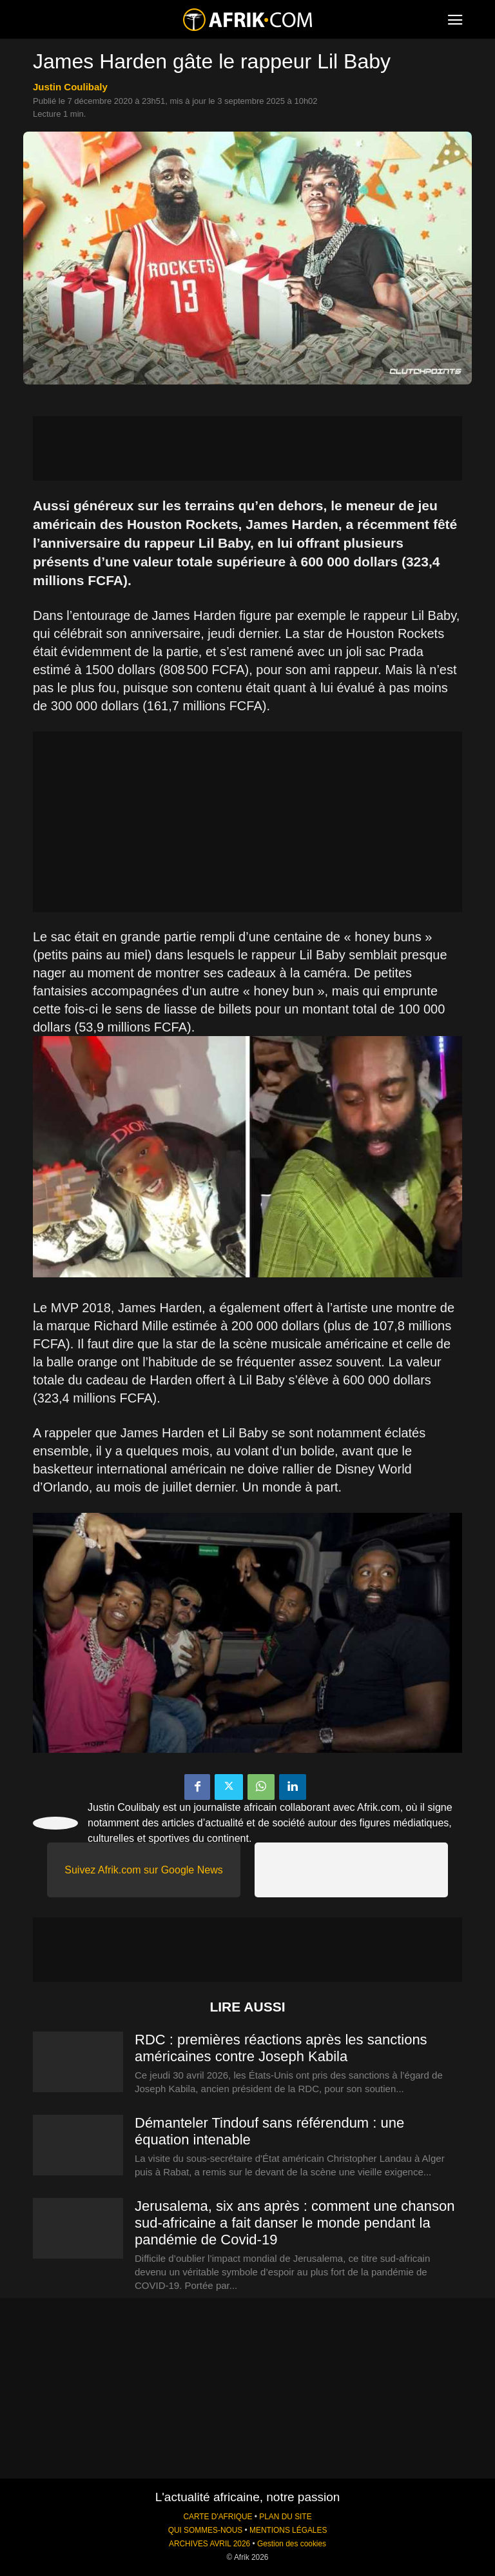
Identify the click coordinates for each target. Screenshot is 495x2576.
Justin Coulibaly (70, 86)
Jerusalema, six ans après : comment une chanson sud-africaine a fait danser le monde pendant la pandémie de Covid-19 (294, 2223)
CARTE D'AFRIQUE (217, 2516)
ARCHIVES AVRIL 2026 (209, 2543)
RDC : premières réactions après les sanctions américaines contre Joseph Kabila (281, 2048)
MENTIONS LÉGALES (288, 2530)
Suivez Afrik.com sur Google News (143, 1869)
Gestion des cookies (291, 2543)
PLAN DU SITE (285, 2516)
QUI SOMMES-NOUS (205, 2530)
